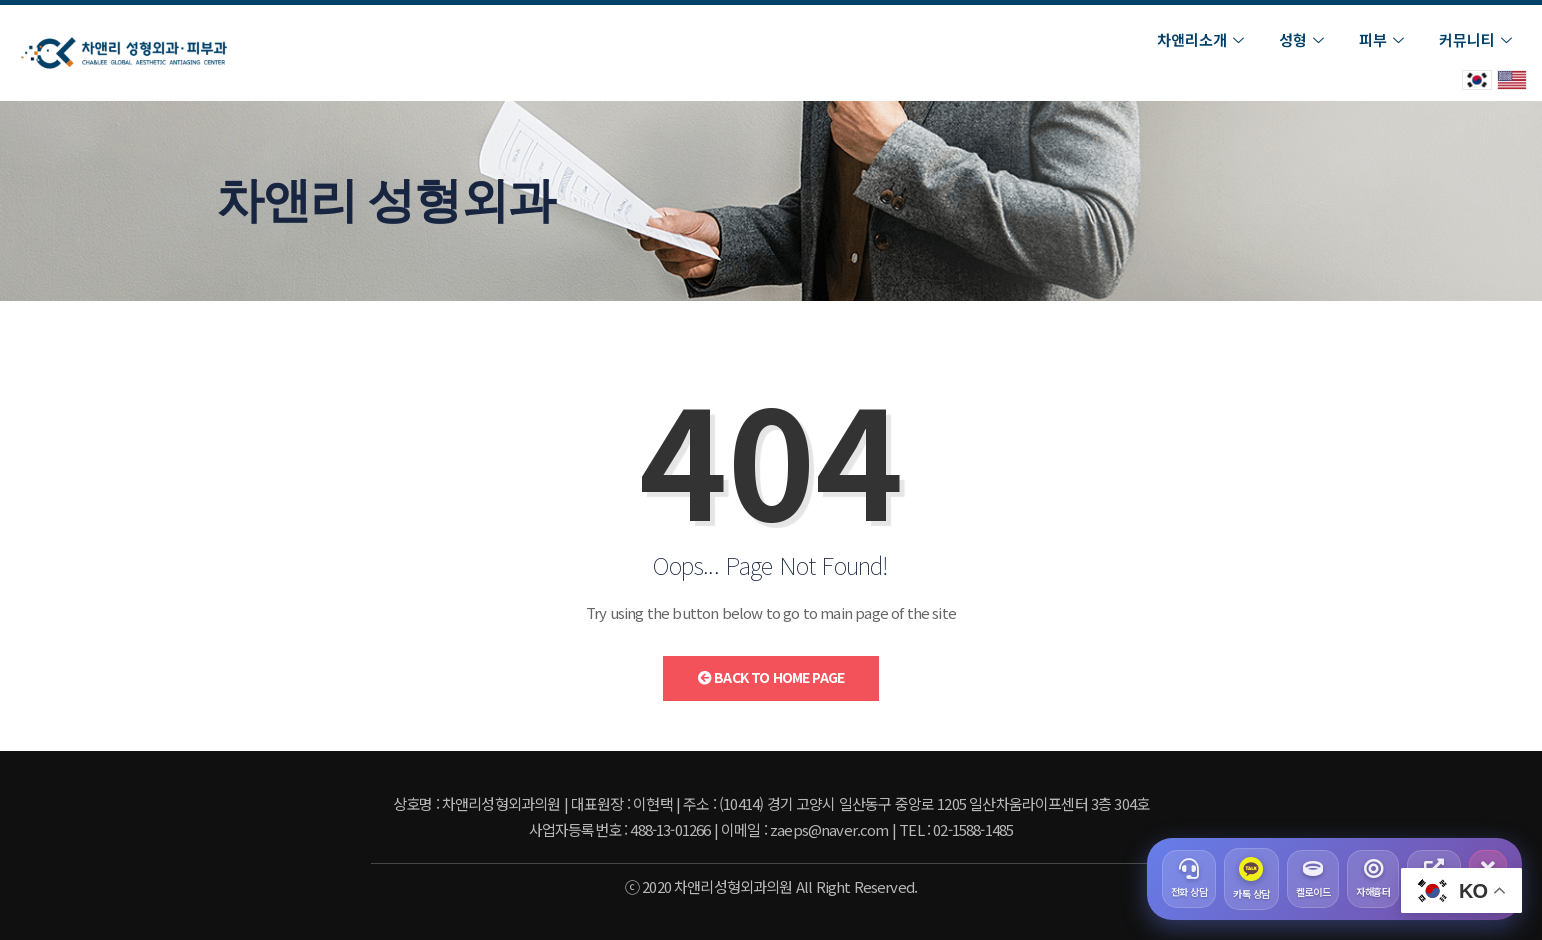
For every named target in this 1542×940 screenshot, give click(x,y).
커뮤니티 (1478, 39)
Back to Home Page (771, 677)
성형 (1304, 39)
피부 (1384, 39)
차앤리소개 (1203, 39)
